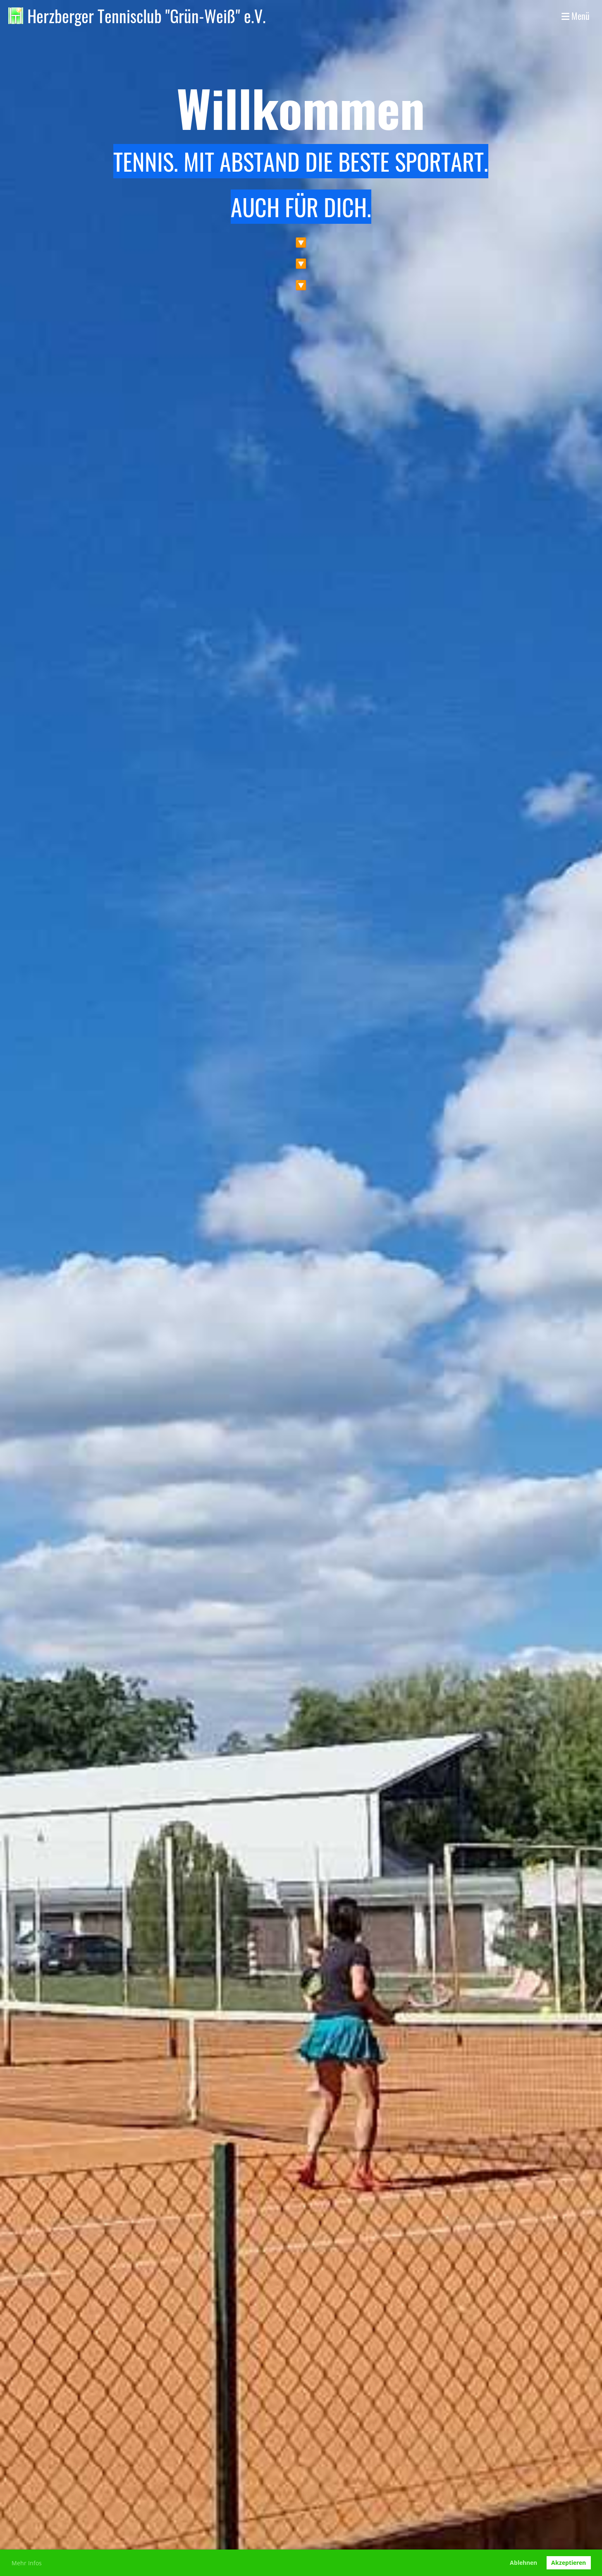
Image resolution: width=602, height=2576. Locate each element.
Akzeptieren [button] (568, 2562)
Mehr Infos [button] (27, 2563)
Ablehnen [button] (523, 2562)
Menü (575, 16)
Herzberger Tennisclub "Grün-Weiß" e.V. (146, 15)
